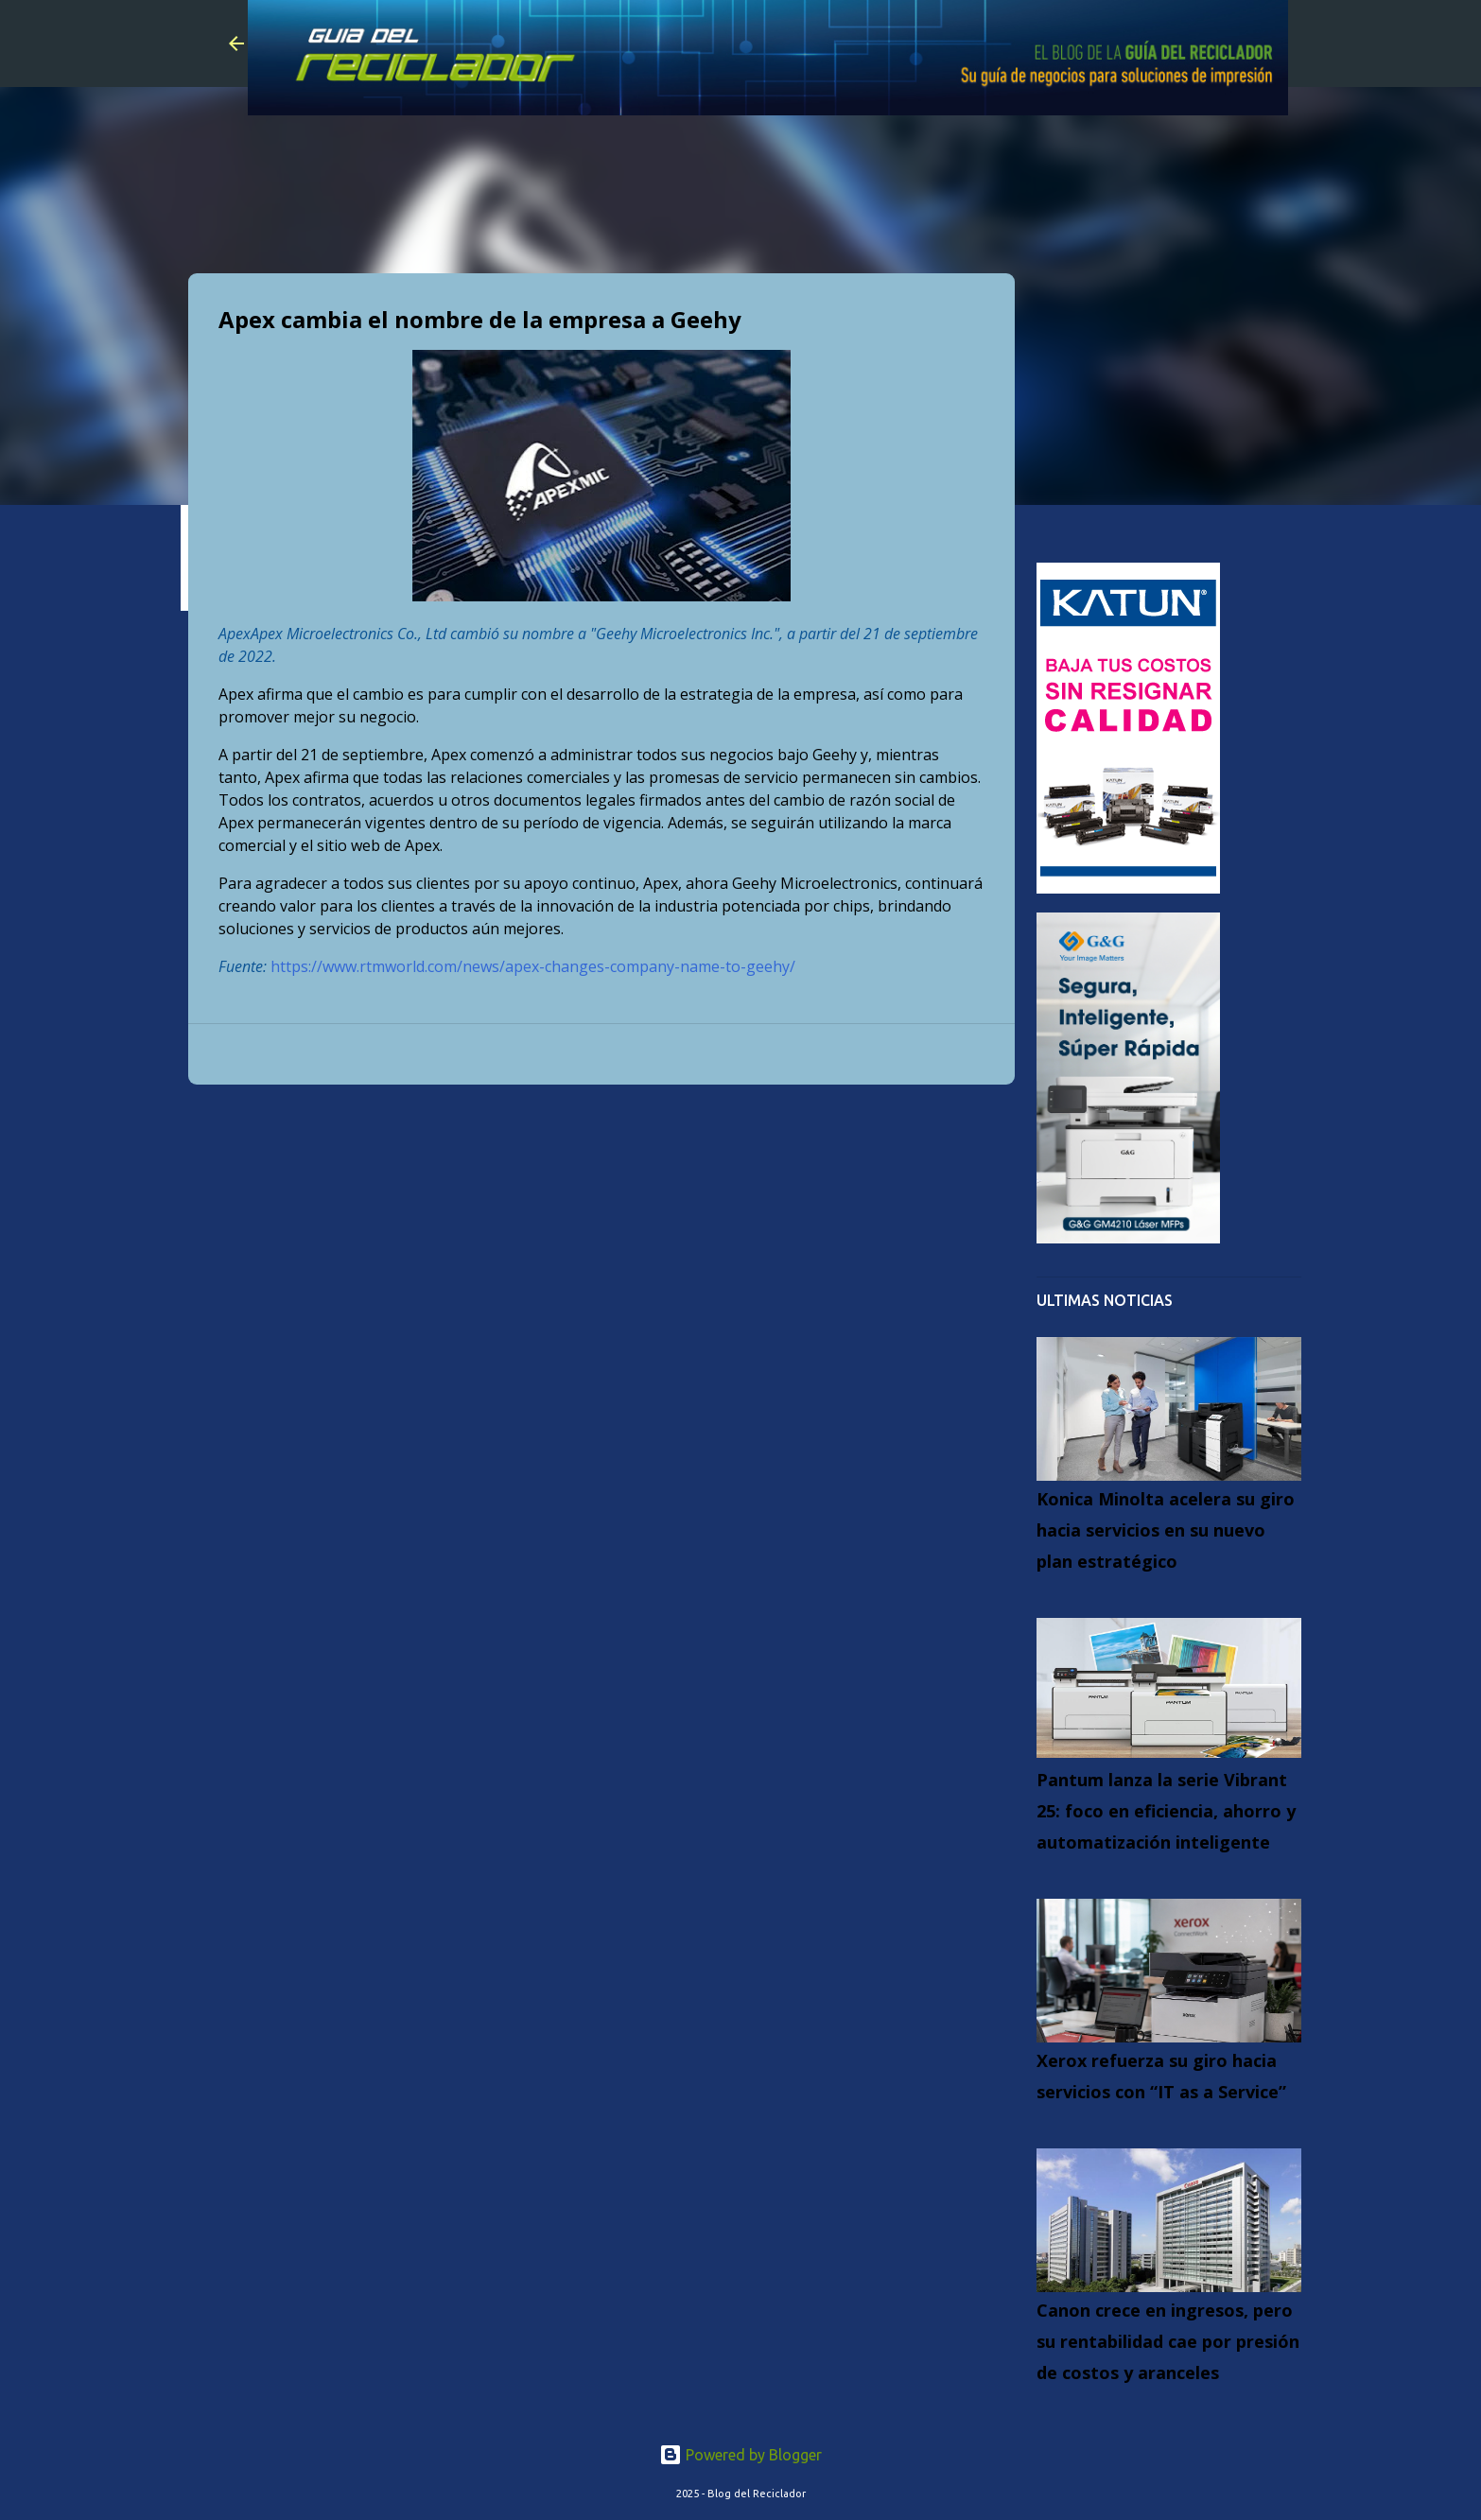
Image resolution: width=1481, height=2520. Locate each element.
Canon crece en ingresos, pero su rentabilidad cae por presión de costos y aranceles (1168, 2341)
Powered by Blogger (740, 2454)
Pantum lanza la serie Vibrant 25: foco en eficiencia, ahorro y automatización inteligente (1166, 1810)
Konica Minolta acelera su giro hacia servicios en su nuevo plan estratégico (1166, 1530)
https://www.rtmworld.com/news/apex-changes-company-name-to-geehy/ (532, 966)
